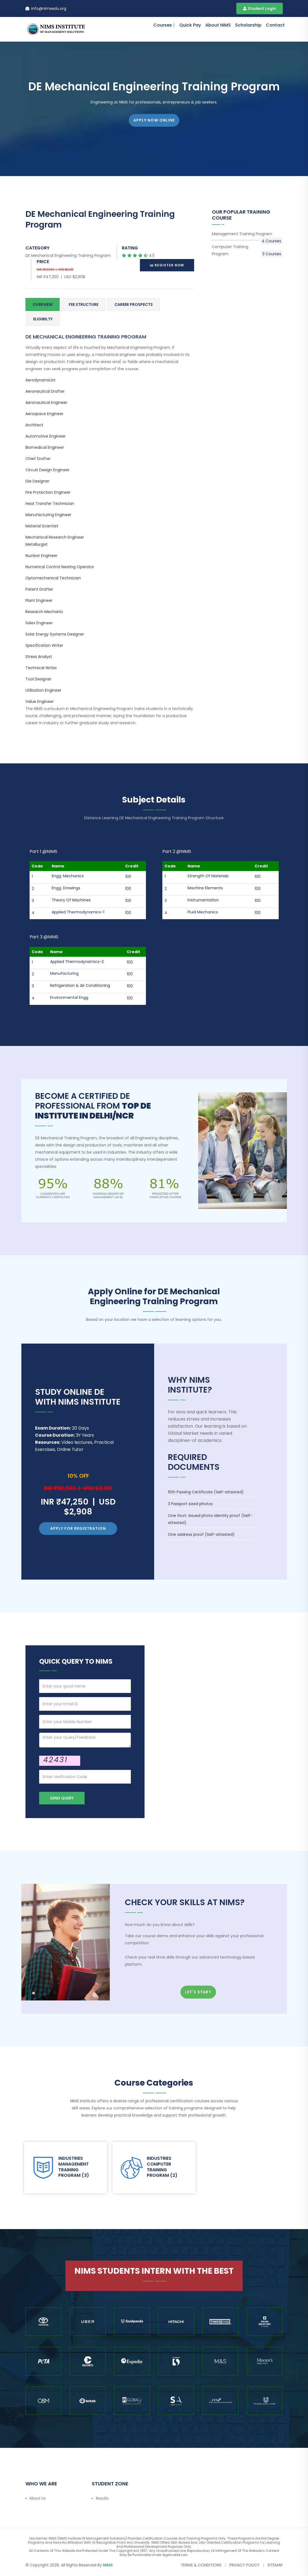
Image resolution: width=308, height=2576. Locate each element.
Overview (43, 304)
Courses (162, 25)
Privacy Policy (244, 2565)
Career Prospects (133, 304)
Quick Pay (190, 25)
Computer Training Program (247, 250)
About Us (38, 2498)
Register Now (167, 265)
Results (102, 2498)
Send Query (62, 1798)
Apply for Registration (78, 1528)
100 (128, 876)
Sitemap (275, 2565)
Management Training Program (247, 234)
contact (275, 25)
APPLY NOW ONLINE (154, 120)
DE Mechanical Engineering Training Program (68, 255)
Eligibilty (43, 319)
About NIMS (218, 25)
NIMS (108, 2565)
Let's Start (198, 1992)
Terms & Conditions (201, 2565)
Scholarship (248, 25)
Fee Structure (83, 304)
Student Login (259, 8)
